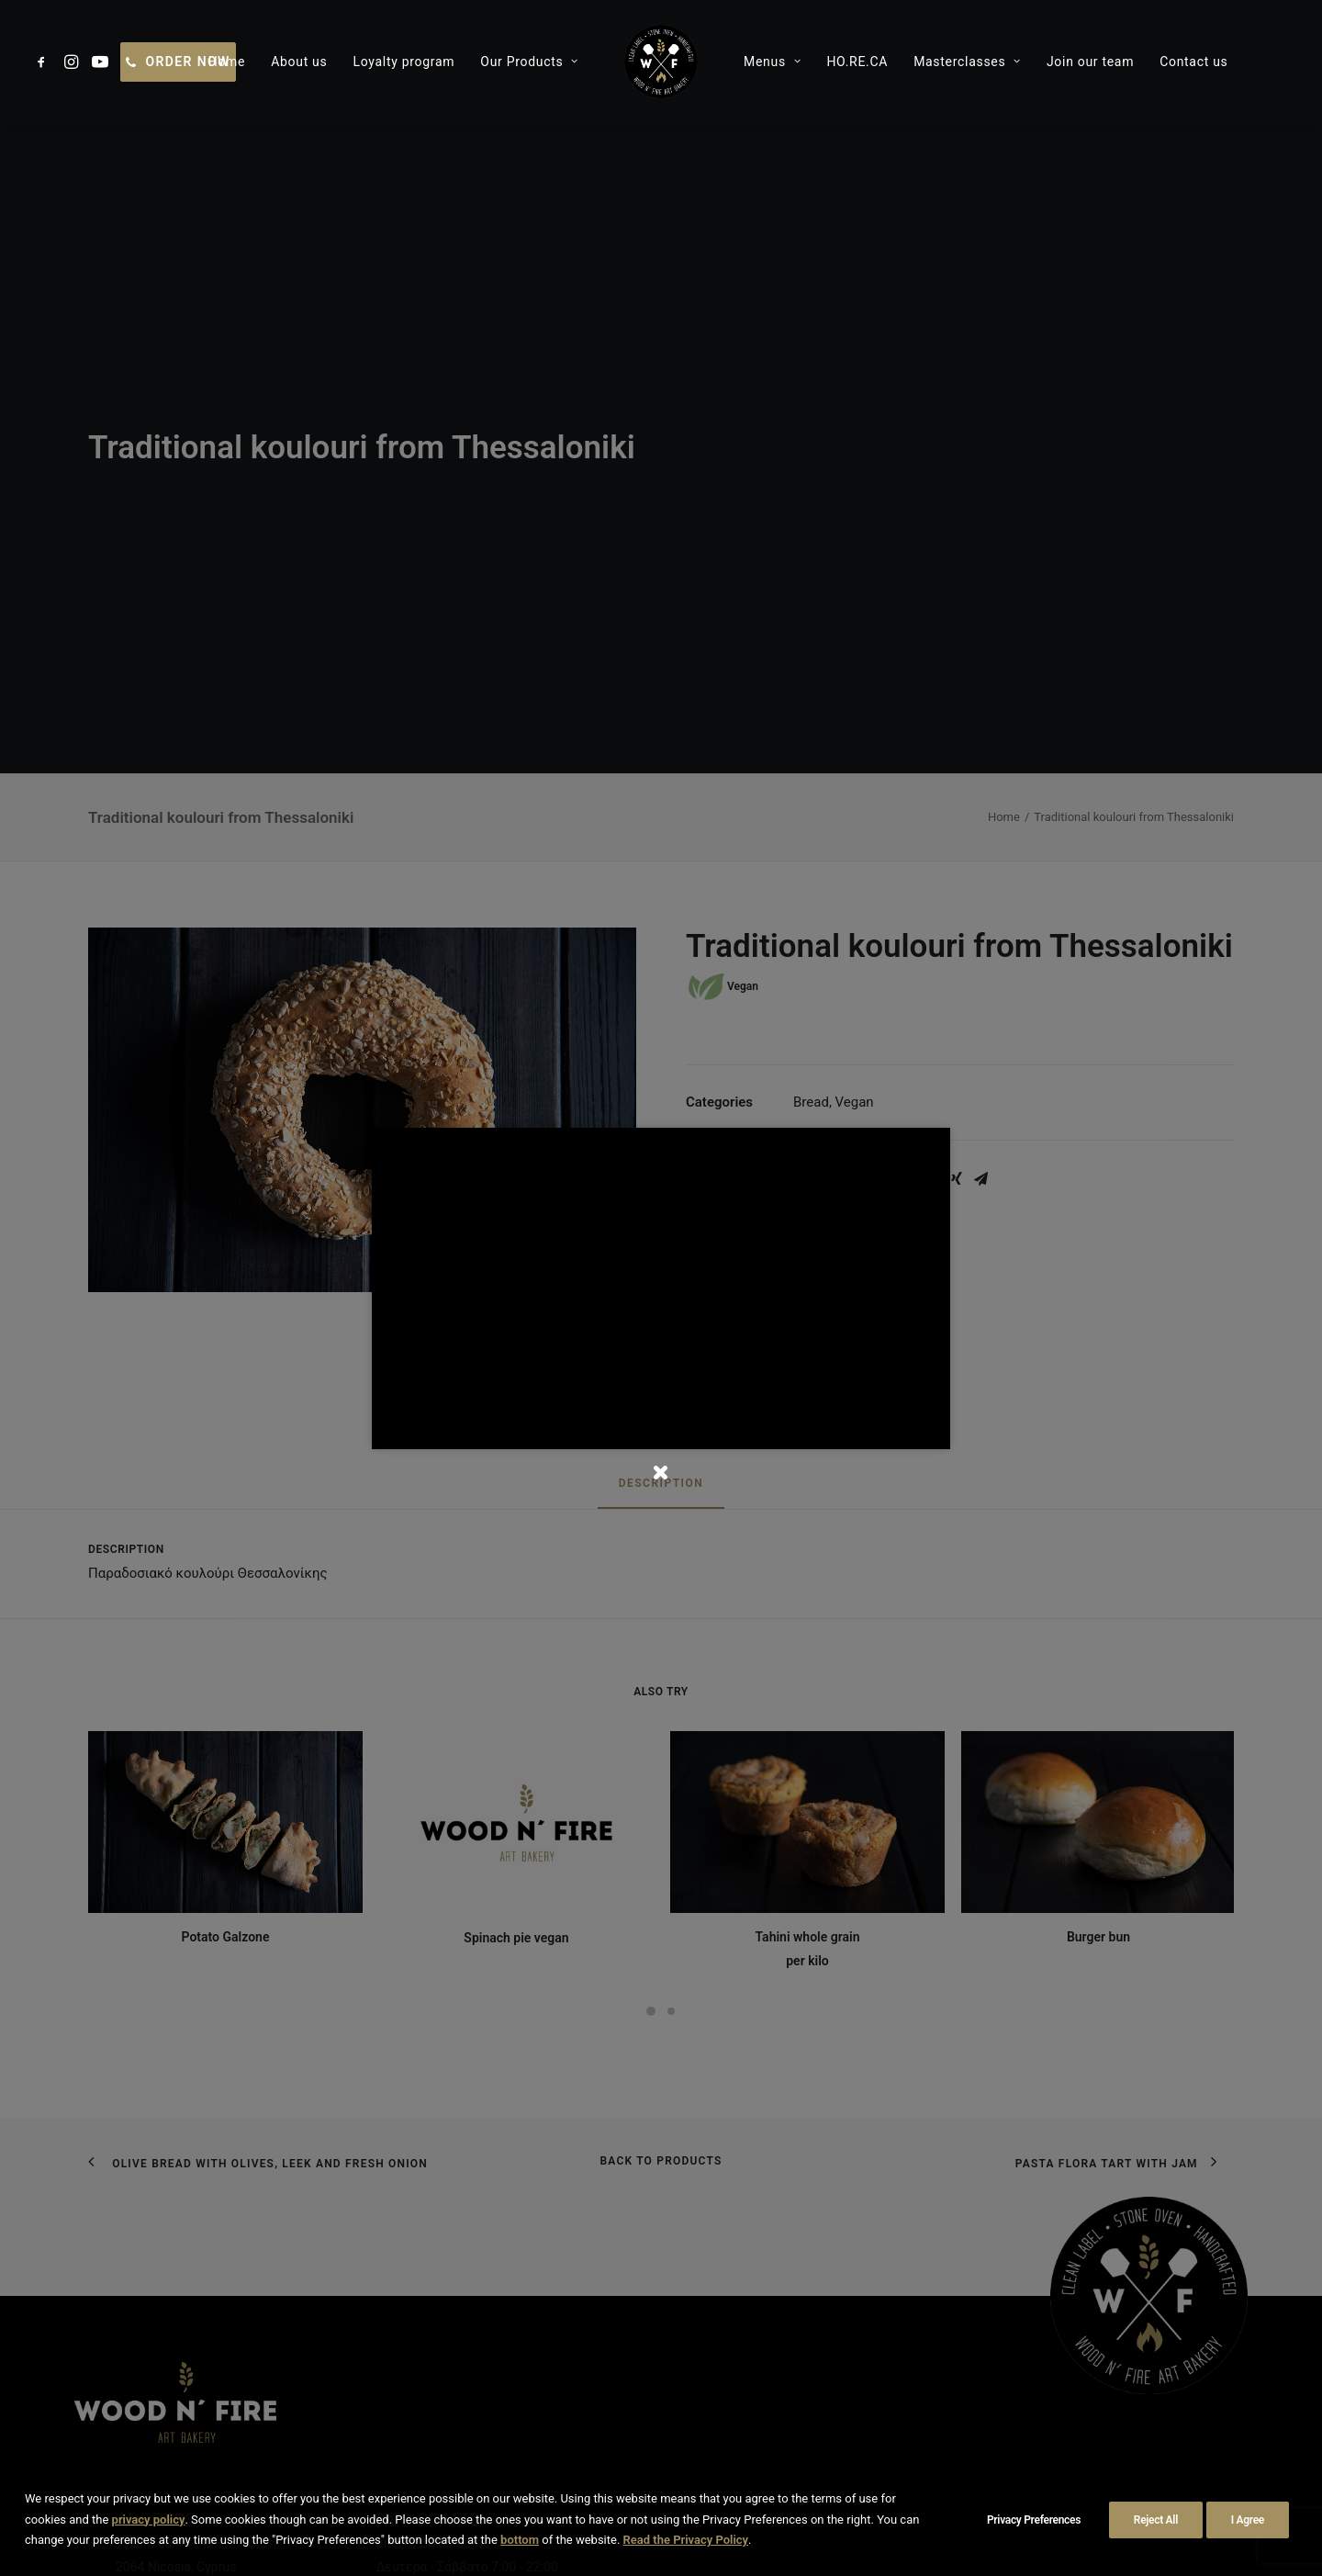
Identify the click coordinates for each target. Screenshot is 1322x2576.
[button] (44, 61)
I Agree (1247, 2520)
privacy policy (148, 2519)
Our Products (529, 61)
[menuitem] (44, 61)
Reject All (1156, 2520)
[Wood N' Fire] (661, 61)
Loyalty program (403, 61)
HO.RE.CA (857, 61)
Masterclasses (967, 61)
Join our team (1090, 61)
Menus (772, 61)
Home (226, 61)
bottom (519, 2540)
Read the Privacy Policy (686, 2540)
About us (299, 61)
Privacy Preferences (1034, 2520)
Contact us (1193, 61)
